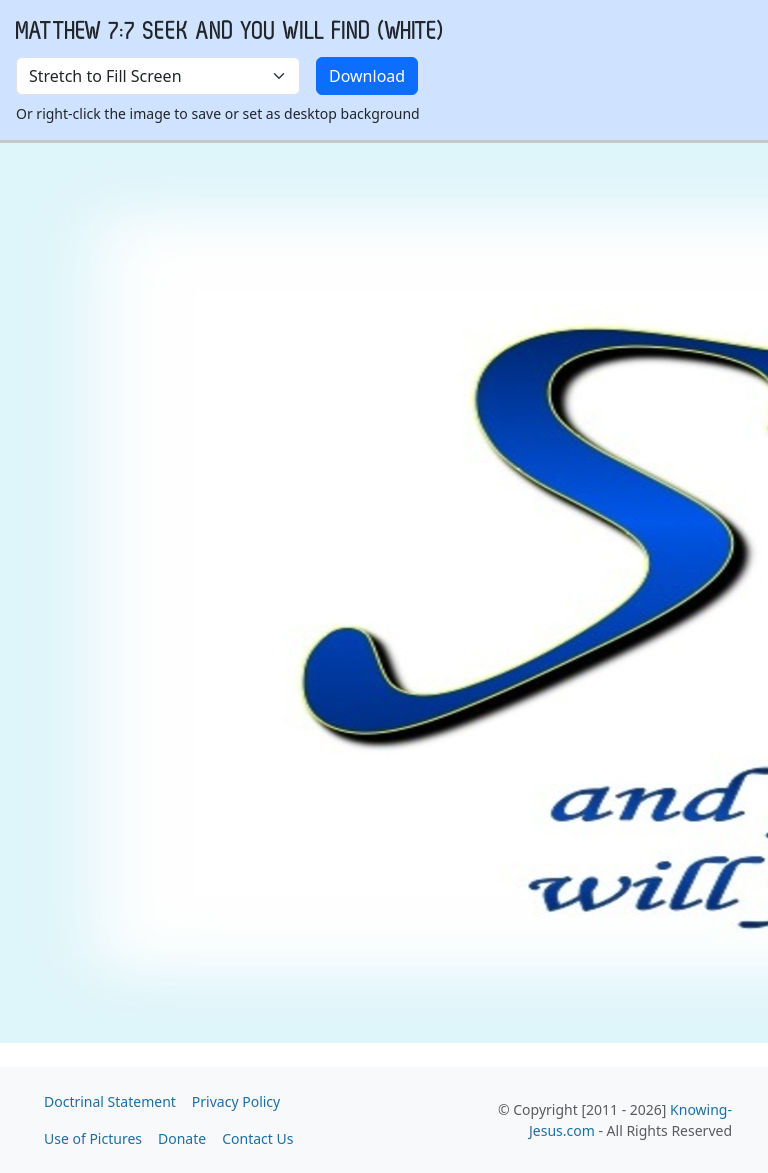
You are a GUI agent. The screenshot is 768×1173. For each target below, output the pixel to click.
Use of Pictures (93, 1138)
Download (367, 76)
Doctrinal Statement (110, 1101)
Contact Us (257, 1138)
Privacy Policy (236, 1101)
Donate (182, 1138)
